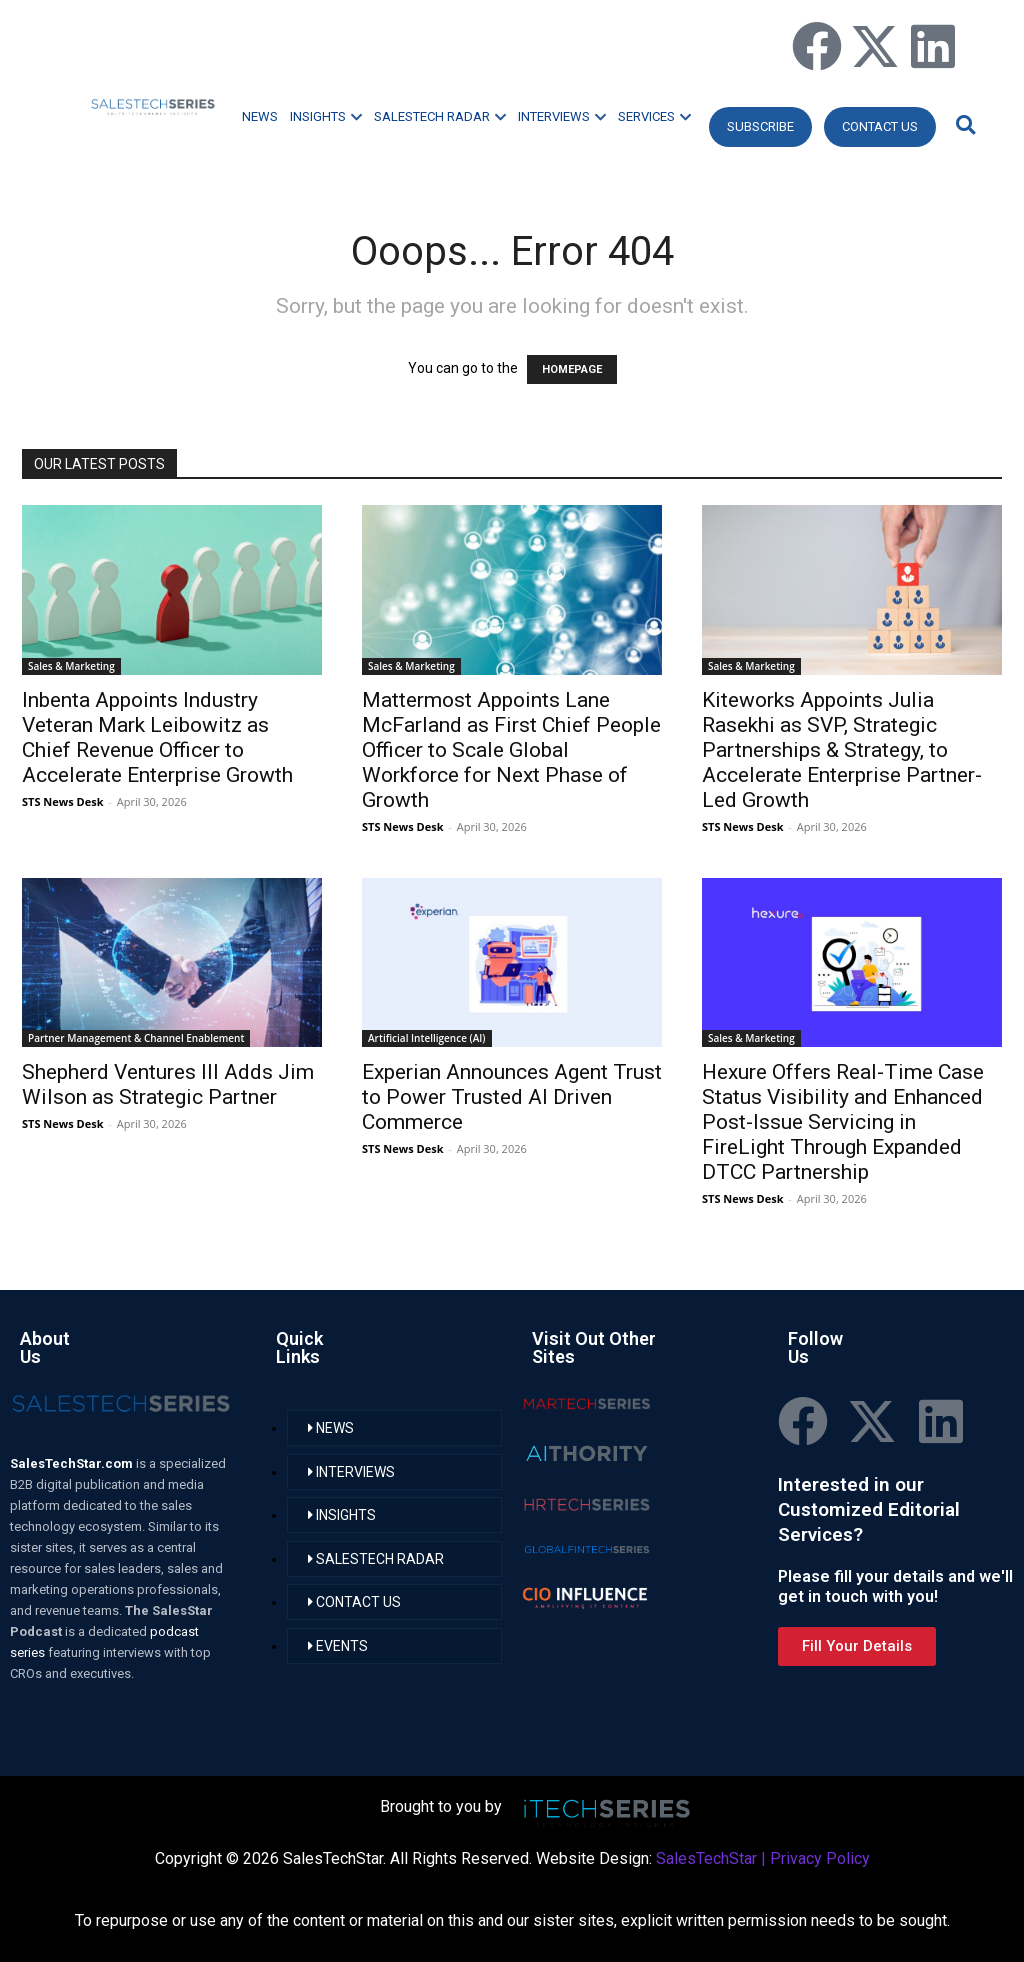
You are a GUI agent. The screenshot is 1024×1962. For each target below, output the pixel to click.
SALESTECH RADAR (440, 116)
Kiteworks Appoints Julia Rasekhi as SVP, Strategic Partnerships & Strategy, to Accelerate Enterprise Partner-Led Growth (842, 750)
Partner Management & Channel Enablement (136, 1038)
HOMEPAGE (572, 369)
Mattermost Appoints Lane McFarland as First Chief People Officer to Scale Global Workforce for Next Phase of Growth (511, 750)
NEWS (260, 116)
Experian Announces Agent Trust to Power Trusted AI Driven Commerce (512, 1097)
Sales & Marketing (71, 666)
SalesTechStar (706, 1858)
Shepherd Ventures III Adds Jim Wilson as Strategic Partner (168, 1084)
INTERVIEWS (562, 116)
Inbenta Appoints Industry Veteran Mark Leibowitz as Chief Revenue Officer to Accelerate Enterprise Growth (157, 737)
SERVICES (654, 116)
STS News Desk (62, 801)
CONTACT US (880, 126)
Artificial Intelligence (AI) (427, 1038)
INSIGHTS (326, 116)
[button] (963, 124)
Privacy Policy (820, 1858)
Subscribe (760, 126)
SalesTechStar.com (73, 1463)
